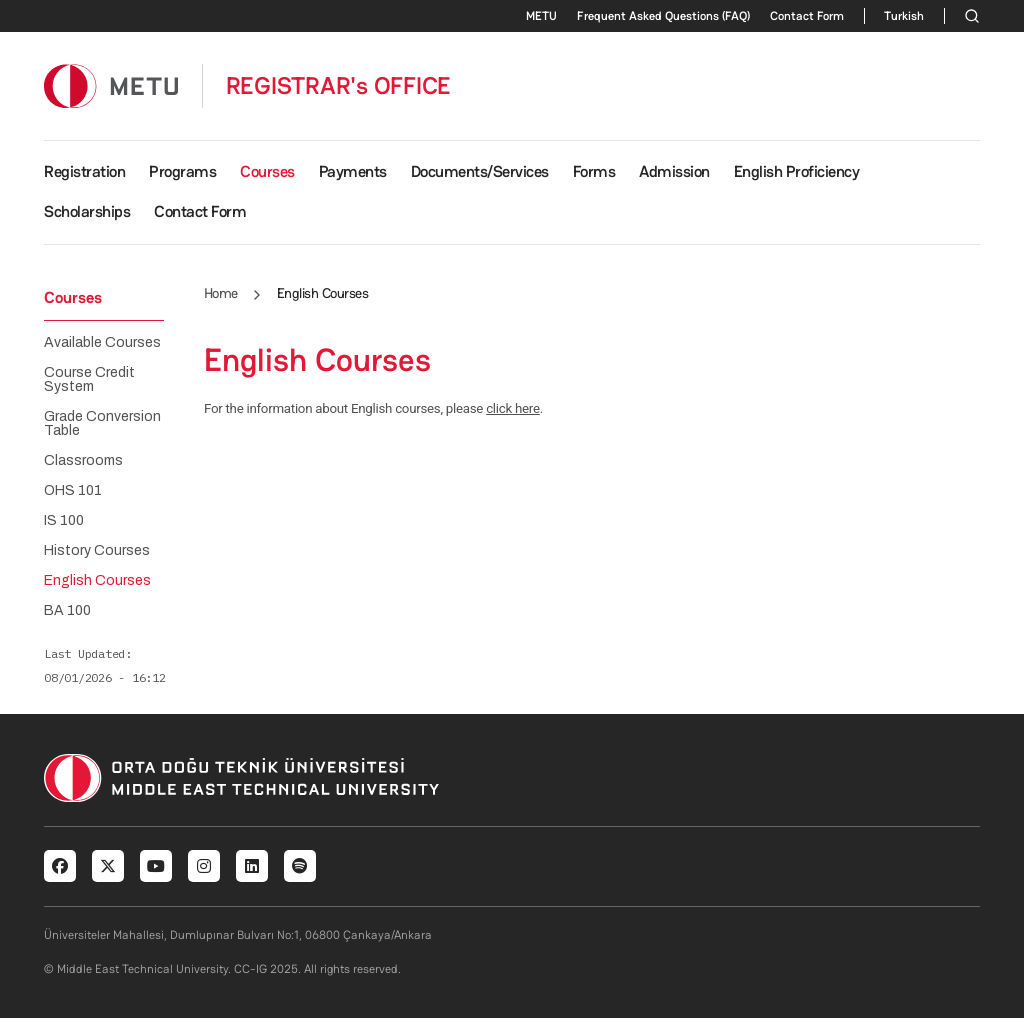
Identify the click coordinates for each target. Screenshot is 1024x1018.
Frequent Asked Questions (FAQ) (663, 16)
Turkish (904, 16)
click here (513, 408)
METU (541, 16)
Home (221, 293)
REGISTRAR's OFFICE (339, 86)
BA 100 (67, 611)
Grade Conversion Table (102, 424)
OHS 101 (73, 491)
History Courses (97, 551)
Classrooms (83, 461)
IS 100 (64, 521)
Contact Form (807, 16)
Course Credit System (89, 380)
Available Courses (102, 343)
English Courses (97, 581)
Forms (594, 171)
